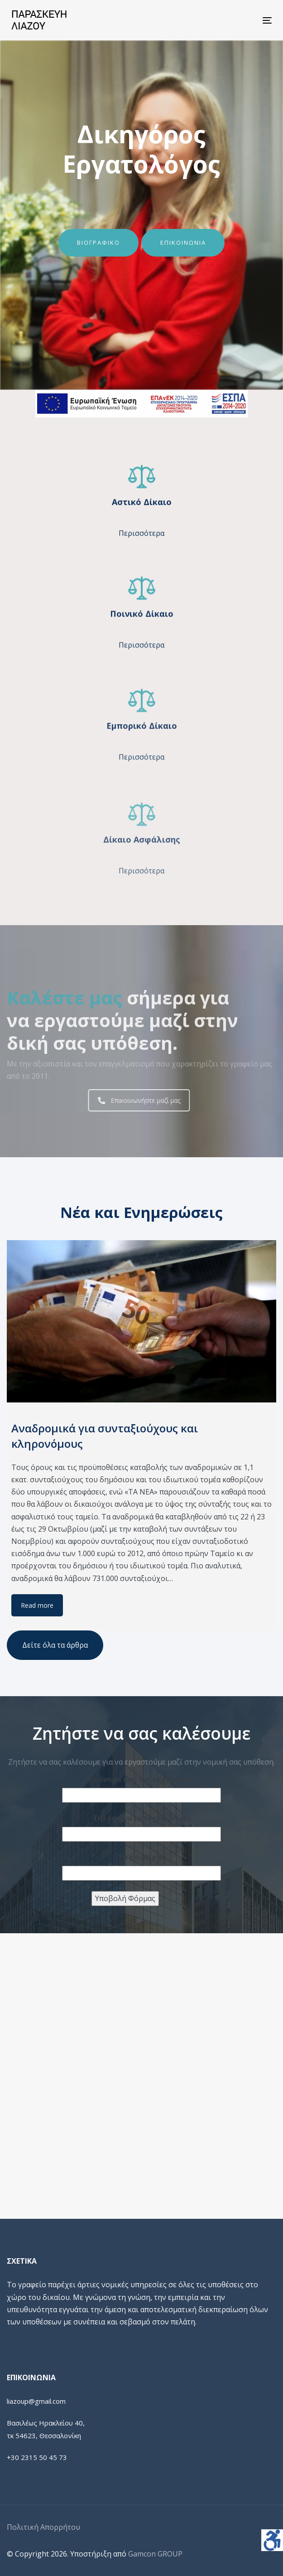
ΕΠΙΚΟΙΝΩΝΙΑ (183, 242)
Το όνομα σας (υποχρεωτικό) (141, 1779)
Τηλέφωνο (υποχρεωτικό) (142, 1818)
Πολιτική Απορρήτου (43, 2527)
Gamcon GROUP (155, 2554)
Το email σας (142, 1857)
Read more (37, 1605)
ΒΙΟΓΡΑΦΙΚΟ (98, 242)
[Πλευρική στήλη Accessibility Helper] (272, 2540)
